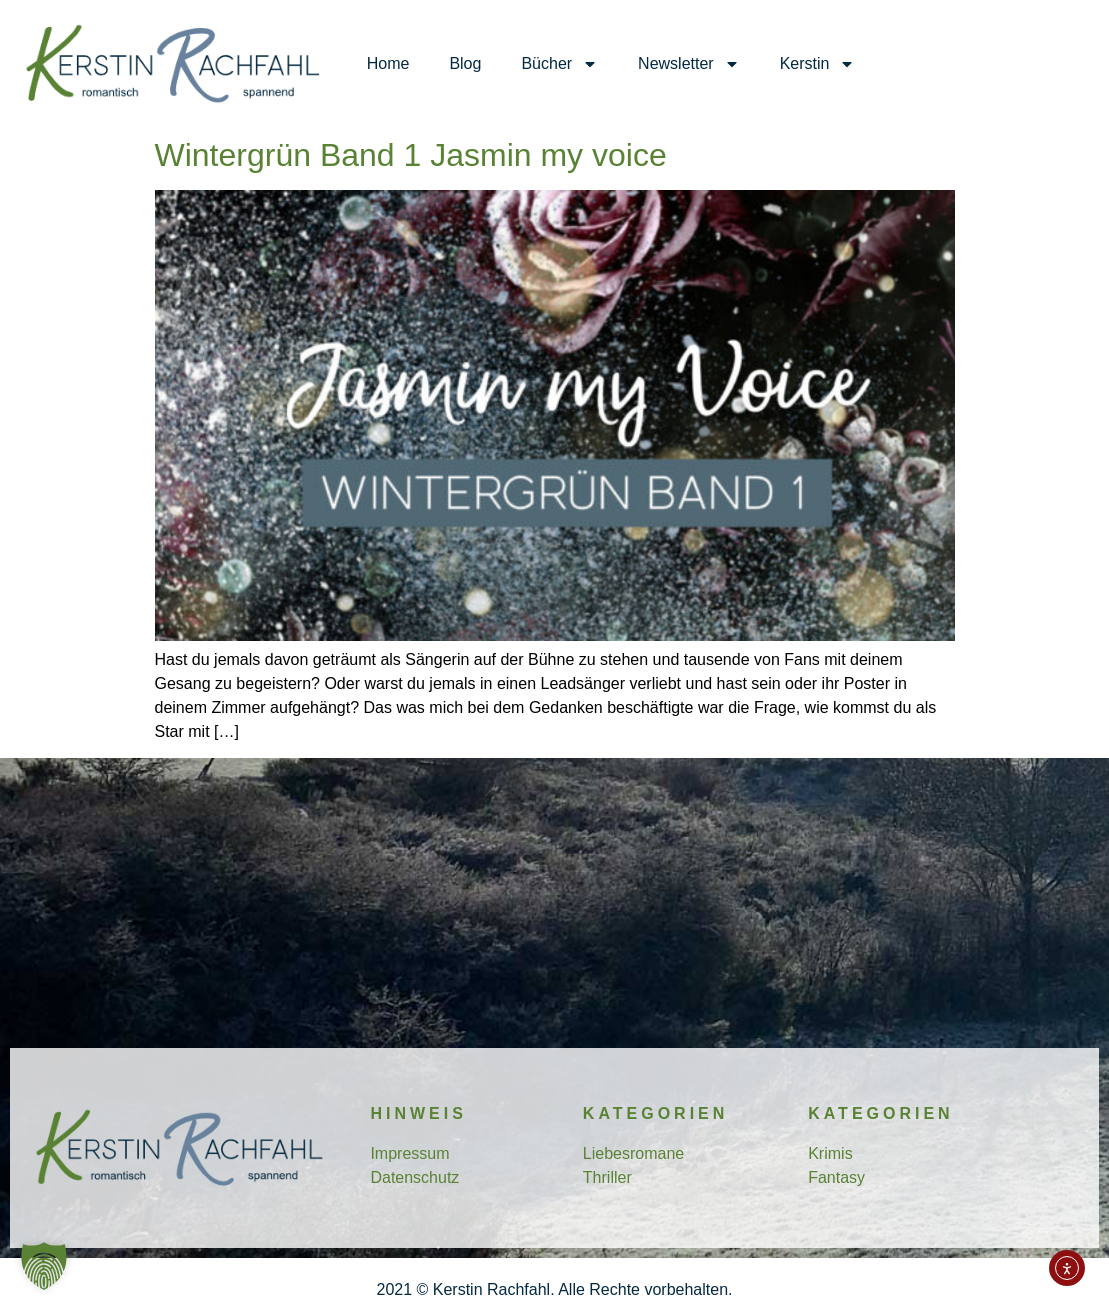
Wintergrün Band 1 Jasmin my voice (411, 155)
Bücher (559, 64)
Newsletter (689, 64)
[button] (44, 1266)
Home (388, 63)
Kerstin (818, 64)
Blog (465, 63)
